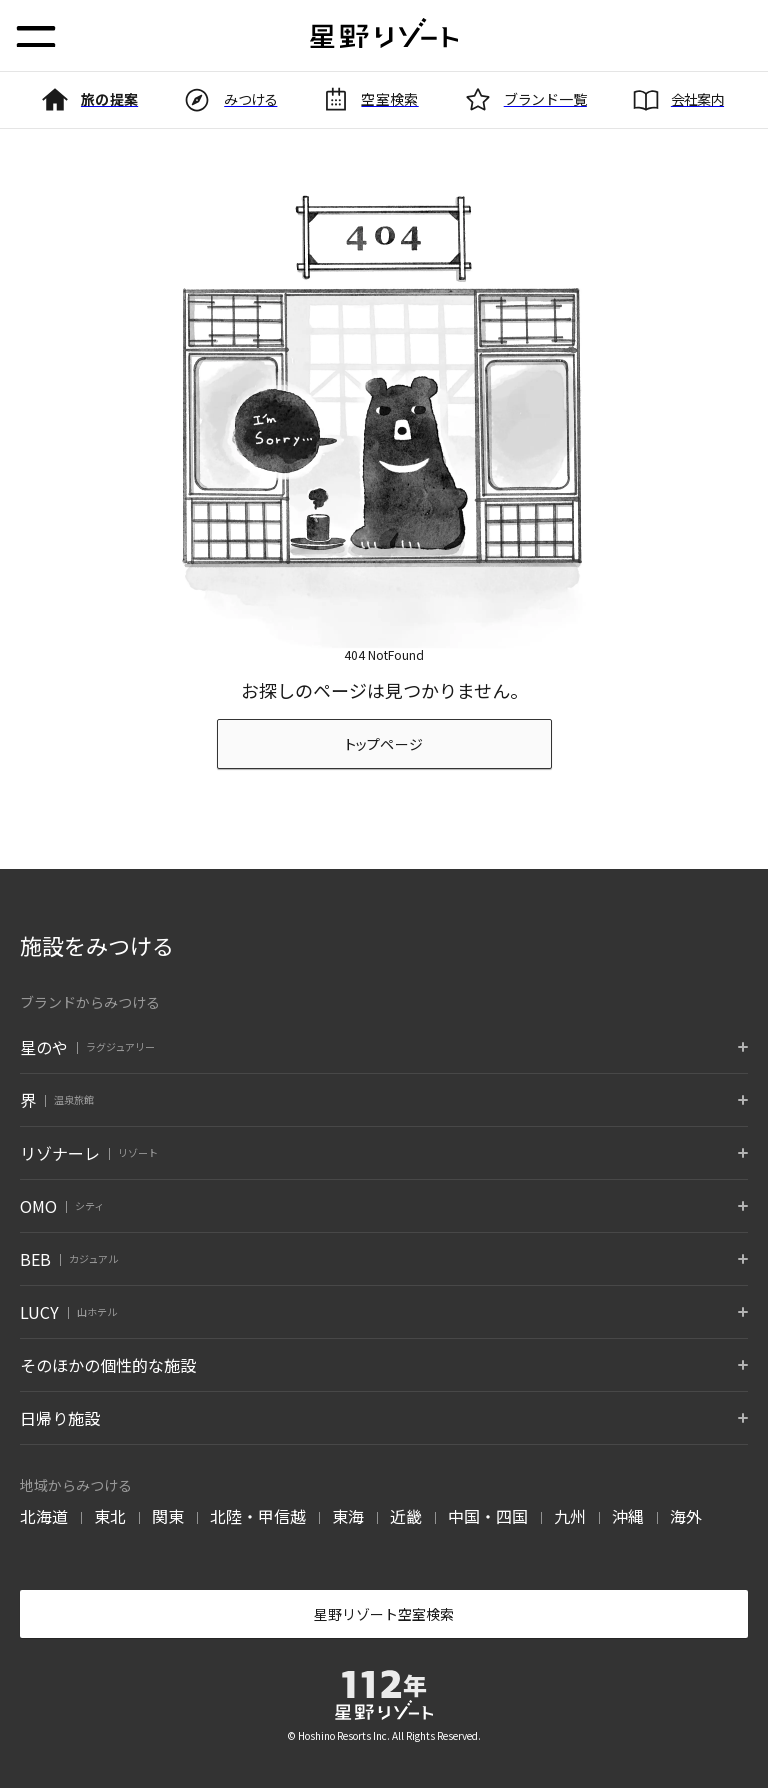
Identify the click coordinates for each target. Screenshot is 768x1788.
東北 (110, 1516)
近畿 (406, 1516)
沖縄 (628, 1516)
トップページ (384, 744)
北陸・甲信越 (258, 1516)
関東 (168, 1516)
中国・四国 (488, 1516)
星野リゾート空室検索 (384, 1614)
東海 (348, 1516)
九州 (570, 1516)
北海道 (44, 1516)
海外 (686, 1516)
